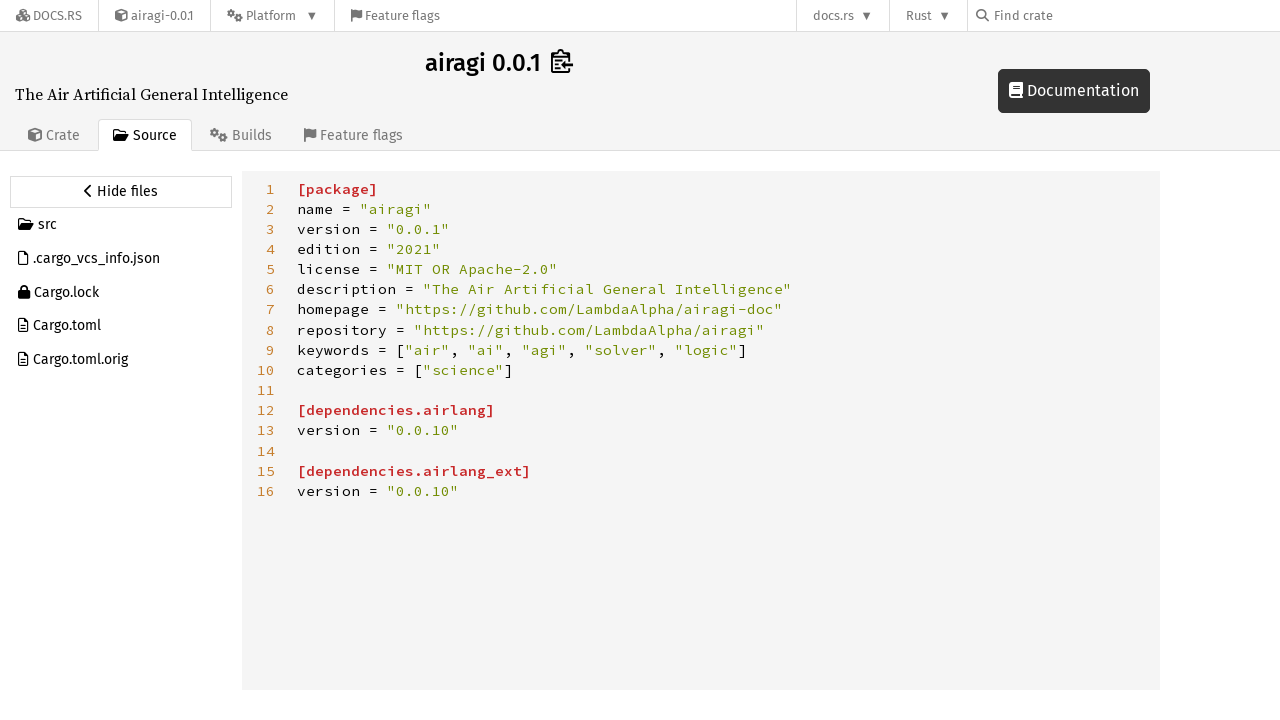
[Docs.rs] (49, 15)
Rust (919, 15)
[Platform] (272, 15)
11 (266, 390)
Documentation (1074, 90)
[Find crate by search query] (1076, 15)
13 (266, 430)
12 (266, 410)
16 (266, 491)
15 (266, 471)
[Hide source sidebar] (121, 192)
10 (266, 370)
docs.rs (833, 15)
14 (266, 451)
